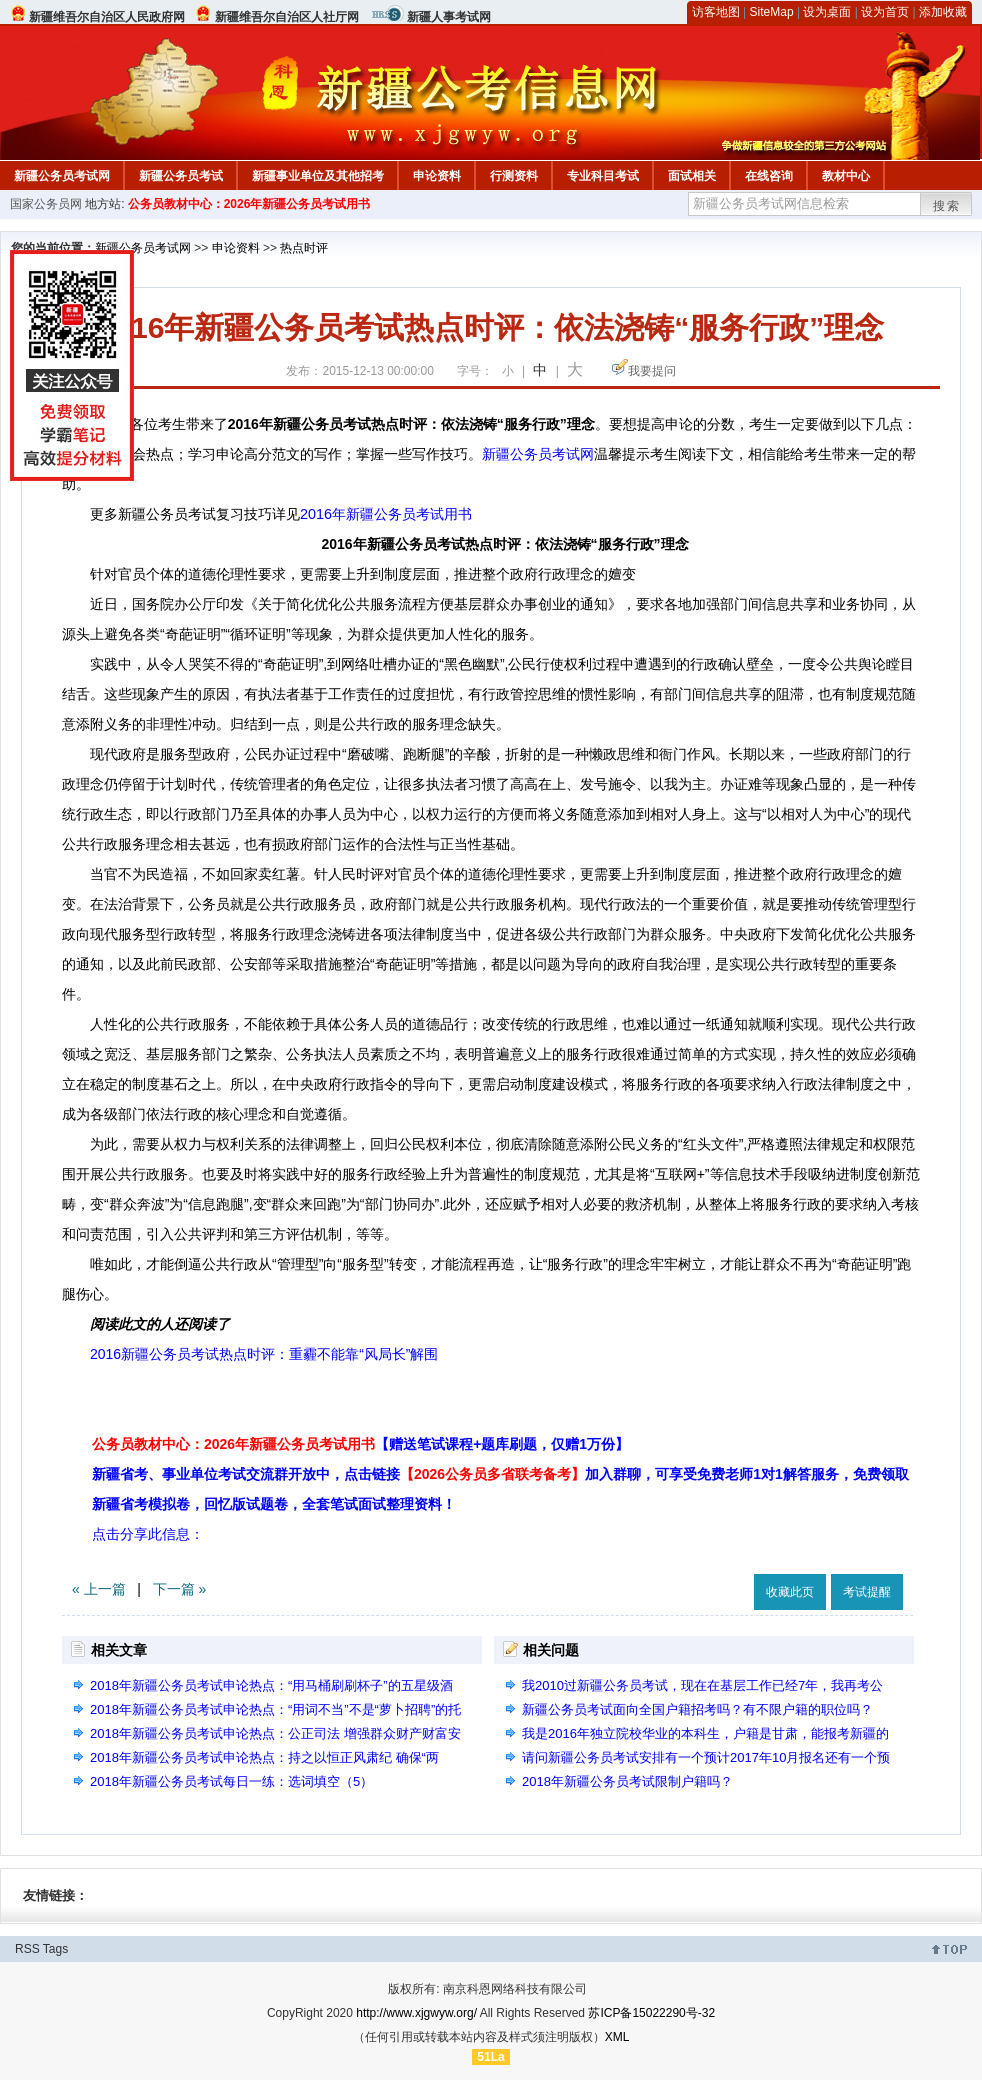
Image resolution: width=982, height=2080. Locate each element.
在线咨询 (769, 176)
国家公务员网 (46, 204)
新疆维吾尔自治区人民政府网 (107, 17)
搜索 (947, 206)
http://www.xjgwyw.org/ (416, 2013)
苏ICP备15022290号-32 (651, 2013)
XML (617, 2037)
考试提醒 (867, 1592)
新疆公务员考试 (181, 176)
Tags (55, 1949)
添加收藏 (943, 12)
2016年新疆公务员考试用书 (386, 514)
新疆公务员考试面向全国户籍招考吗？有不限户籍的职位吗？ (697, 1709)
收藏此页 (790, 1592)
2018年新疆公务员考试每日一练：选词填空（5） (231, 1781)
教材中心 (846, 176)
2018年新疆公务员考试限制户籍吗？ (627, 1781)
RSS (27, 1949)
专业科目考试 (603, 176)
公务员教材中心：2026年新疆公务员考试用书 (249, 204)
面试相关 (692, 176)
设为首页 (885, 12)
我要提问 (652, 371)
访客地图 (716, 12)
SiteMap (772, 12)
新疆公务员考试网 (62, 176)
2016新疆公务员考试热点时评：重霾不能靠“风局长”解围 (264, 1354)
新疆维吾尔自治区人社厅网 (287, 17)
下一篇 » (180, 1589)
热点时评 (304, 248)
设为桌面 (827, 12)
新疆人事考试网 (449, 17)
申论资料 (437, 176)
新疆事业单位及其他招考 (318, 176)
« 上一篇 (99, 1589)
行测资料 (514, 176)
